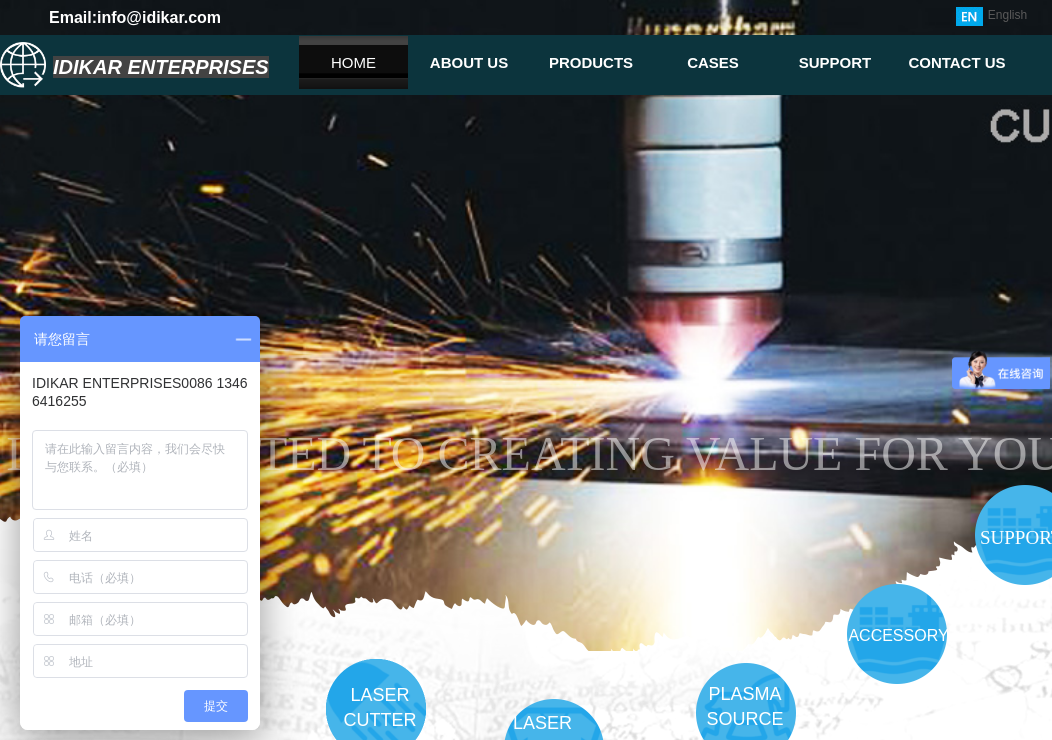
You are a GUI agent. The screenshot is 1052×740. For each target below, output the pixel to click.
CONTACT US (956, 62)
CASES (713, 62)
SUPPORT (835, 62)
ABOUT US (469, 62)
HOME (353, 62)
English (991, 16)
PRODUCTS (591, 62)
